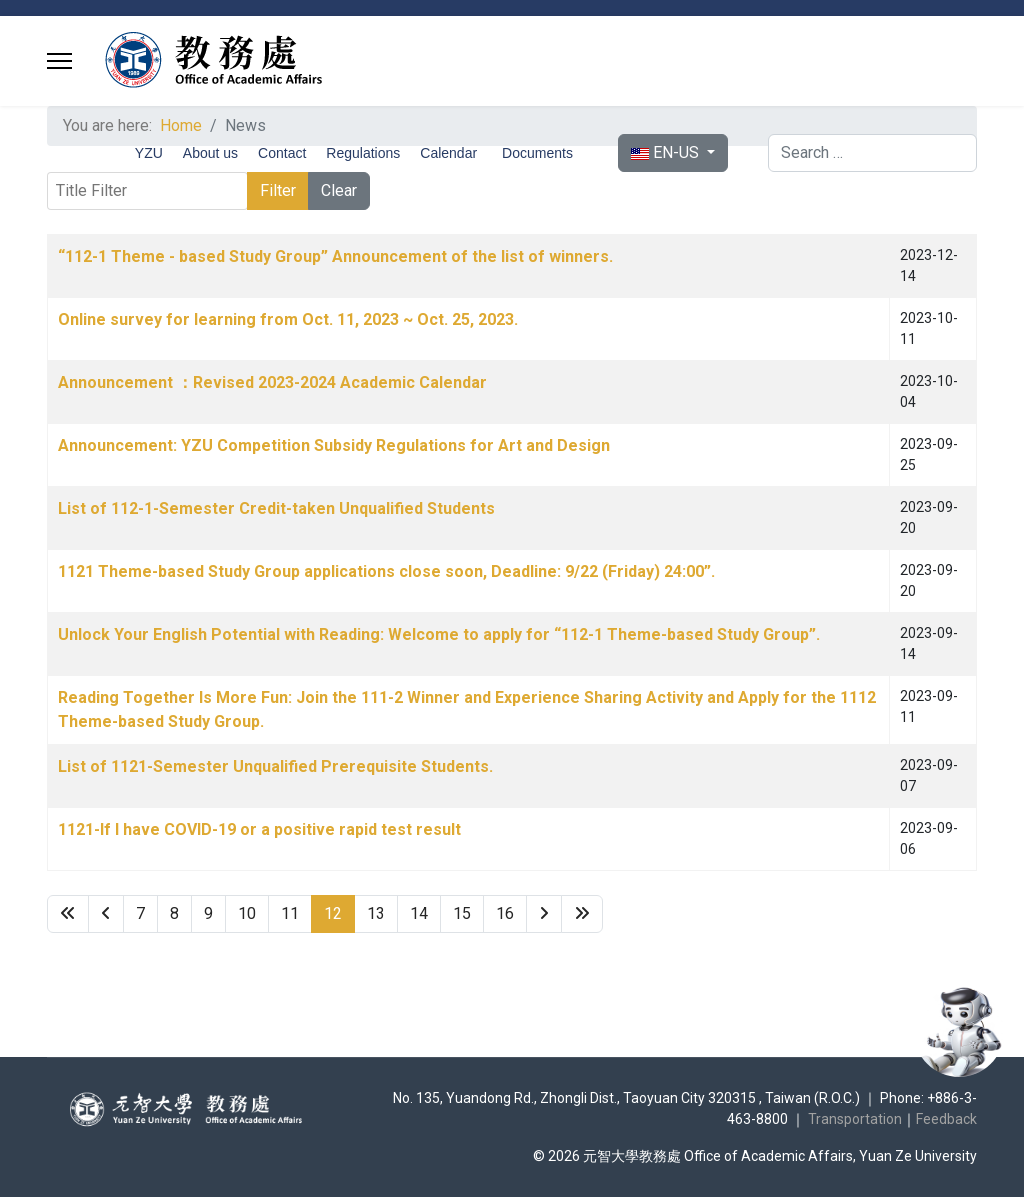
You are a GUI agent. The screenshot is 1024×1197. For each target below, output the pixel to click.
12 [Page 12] (333, 913)
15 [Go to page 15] (462, 913)
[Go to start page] (68, 914)
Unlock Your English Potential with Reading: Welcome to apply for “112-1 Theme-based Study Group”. (439, 634)
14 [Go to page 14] (419, 913)
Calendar (448, 153)
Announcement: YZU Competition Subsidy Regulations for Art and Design (334, 445)
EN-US (667, 152)
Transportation (855, 1119)
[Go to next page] (544, 914)
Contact (282, 153)
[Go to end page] (582, 914)
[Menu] (59, 61)
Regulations (363, 153)
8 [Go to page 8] (174, 913)
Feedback (946, 1119)
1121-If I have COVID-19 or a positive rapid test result (259, 829)
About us (210, 153)
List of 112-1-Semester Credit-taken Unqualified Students (276, 508)
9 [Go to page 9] (208, 913)
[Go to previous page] (106, 914)
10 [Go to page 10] (247, 913)
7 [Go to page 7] (140, 913)
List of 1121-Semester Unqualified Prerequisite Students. (275, 766)
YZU (149, 153)
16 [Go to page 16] (505, 913)
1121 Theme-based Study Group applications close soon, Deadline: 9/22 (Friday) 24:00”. (386, 571)
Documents (537, 153)
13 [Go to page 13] (376, 913)
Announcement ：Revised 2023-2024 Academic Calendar (272, 382)
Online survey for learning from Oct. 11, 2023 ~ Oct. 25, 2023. (288, 319)
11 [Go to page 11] (290, 913)
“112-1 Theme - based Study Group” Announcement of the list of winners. (335, 256)
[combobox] (872, 153)
